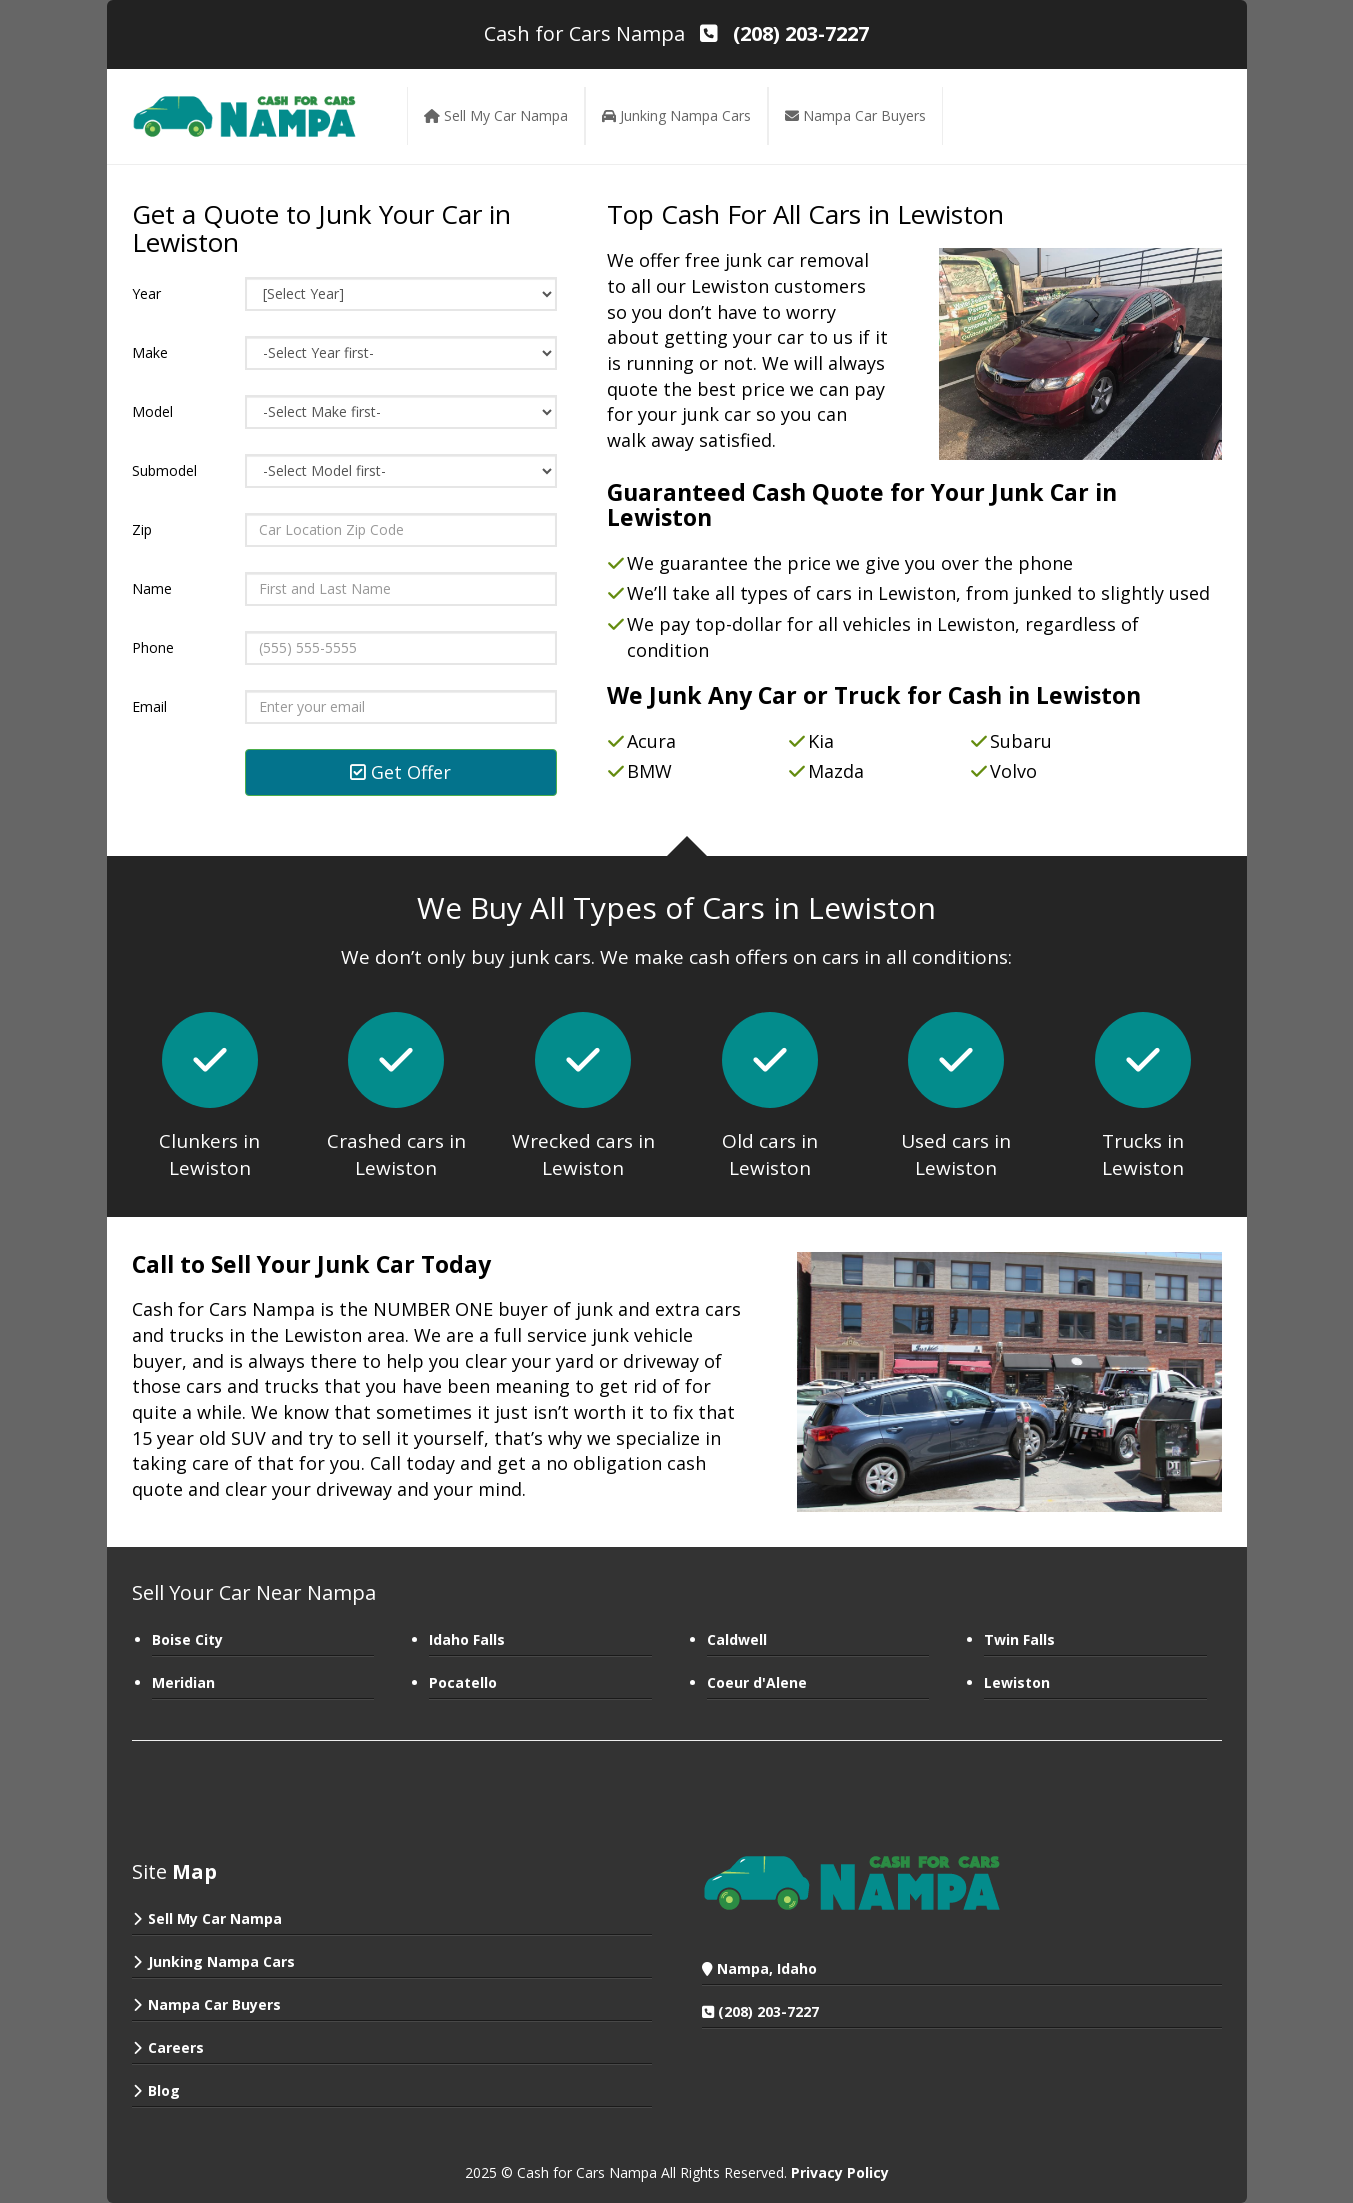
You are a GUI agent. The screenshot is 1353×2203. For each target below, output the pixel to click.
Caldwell (737, 1639)
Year (146, 293)
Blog (164, 2090)
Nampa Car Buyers (214, 2004)
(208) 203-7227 (768, 2011)
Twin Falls (1019, 1639)
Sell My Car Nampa (215, 1918)
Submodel (164, 470)
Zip (142, 529)
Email (149, 706)
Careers (176, 2047)
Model (152, 411)
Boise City (187, 1639)
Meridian (183, 1682)
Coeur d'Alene (757, 1682)
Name (152, 588)
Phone (153, 647)
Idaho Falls (467, 1639)
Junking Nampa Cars (221, 1961)
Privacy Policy (840, 2172)
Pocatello (463, 1682)
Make (150, 352)
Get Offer (400, 772)
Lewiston (1017, 1682)
